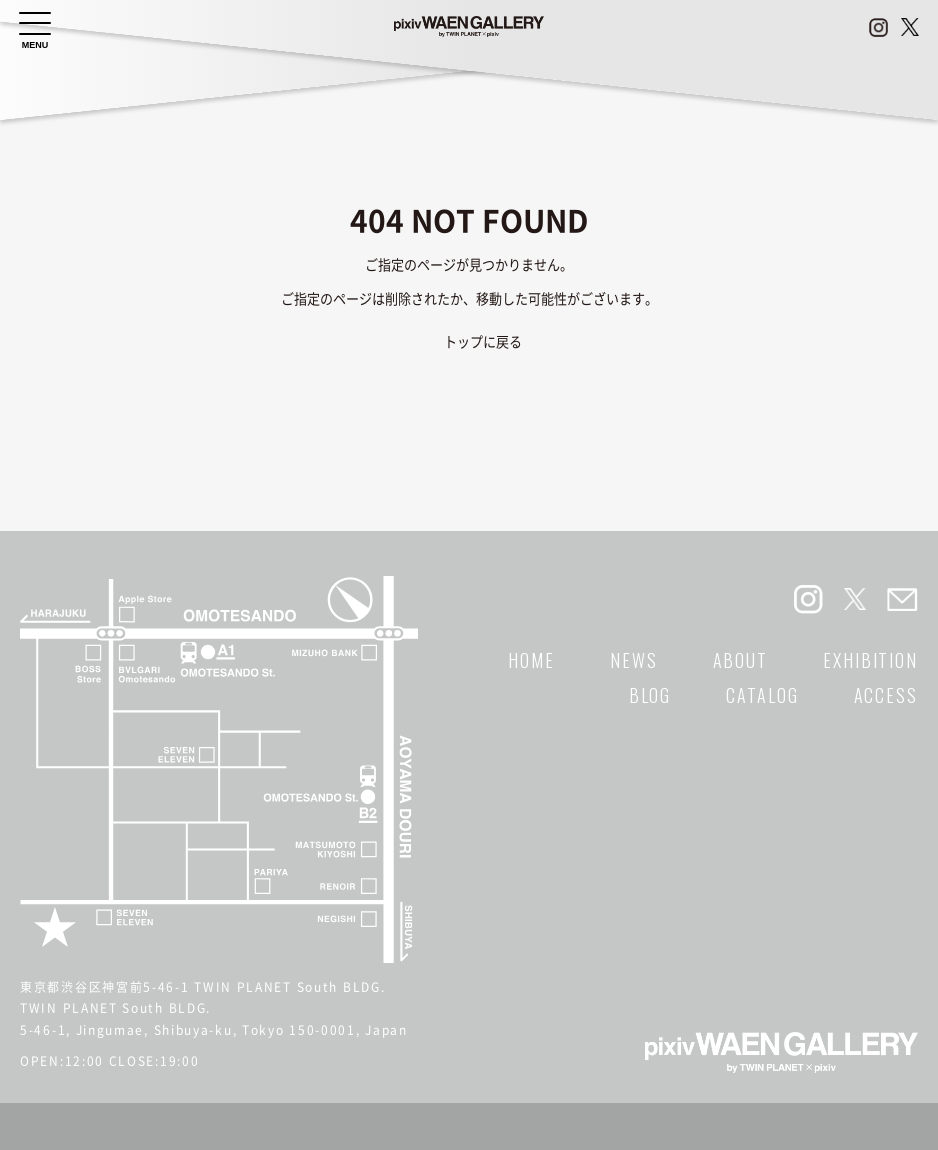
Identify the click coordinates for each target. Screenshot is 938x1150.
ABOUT (741, 660)
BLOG (650, 695)
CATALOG (762, 695)
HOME (531, 660)
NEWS (634, 660)
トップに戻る (483, 342)
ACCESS (886, 695)
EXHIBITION (870, 660)
